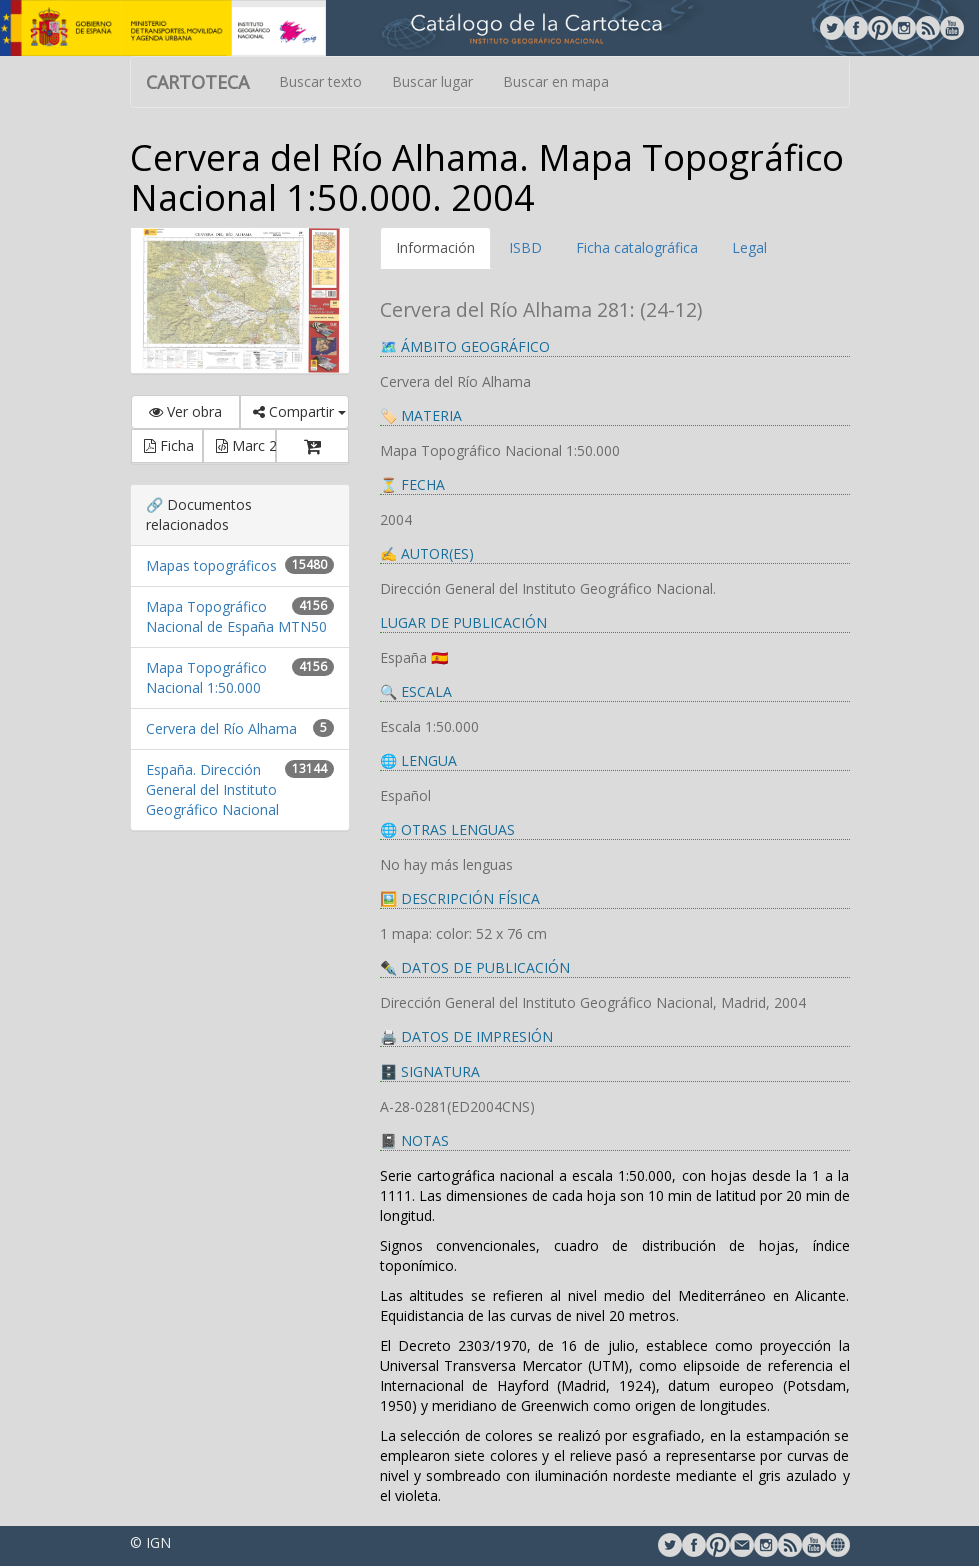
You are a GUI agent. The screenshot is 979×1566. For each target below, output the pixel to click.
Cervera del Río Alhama (221, 728)
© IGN (150, 1542)
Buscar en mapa (556, 81)
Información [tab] (435, 247)
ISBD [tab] (525, 247)
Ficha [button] (169, 445)
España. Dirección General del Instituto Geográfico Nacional (212, 789)
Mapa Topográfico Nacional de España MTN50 (236, 616)
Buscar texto (320, 81)
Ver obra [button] (185, 411)
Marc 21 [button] (246, 445)
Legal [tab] (749, 247)
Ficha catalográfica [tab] (637, 247)
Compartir (299, 411)
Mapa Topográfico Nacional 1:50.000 (206, 677)
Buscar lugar (432, 81)
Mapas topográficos (211, 565)
